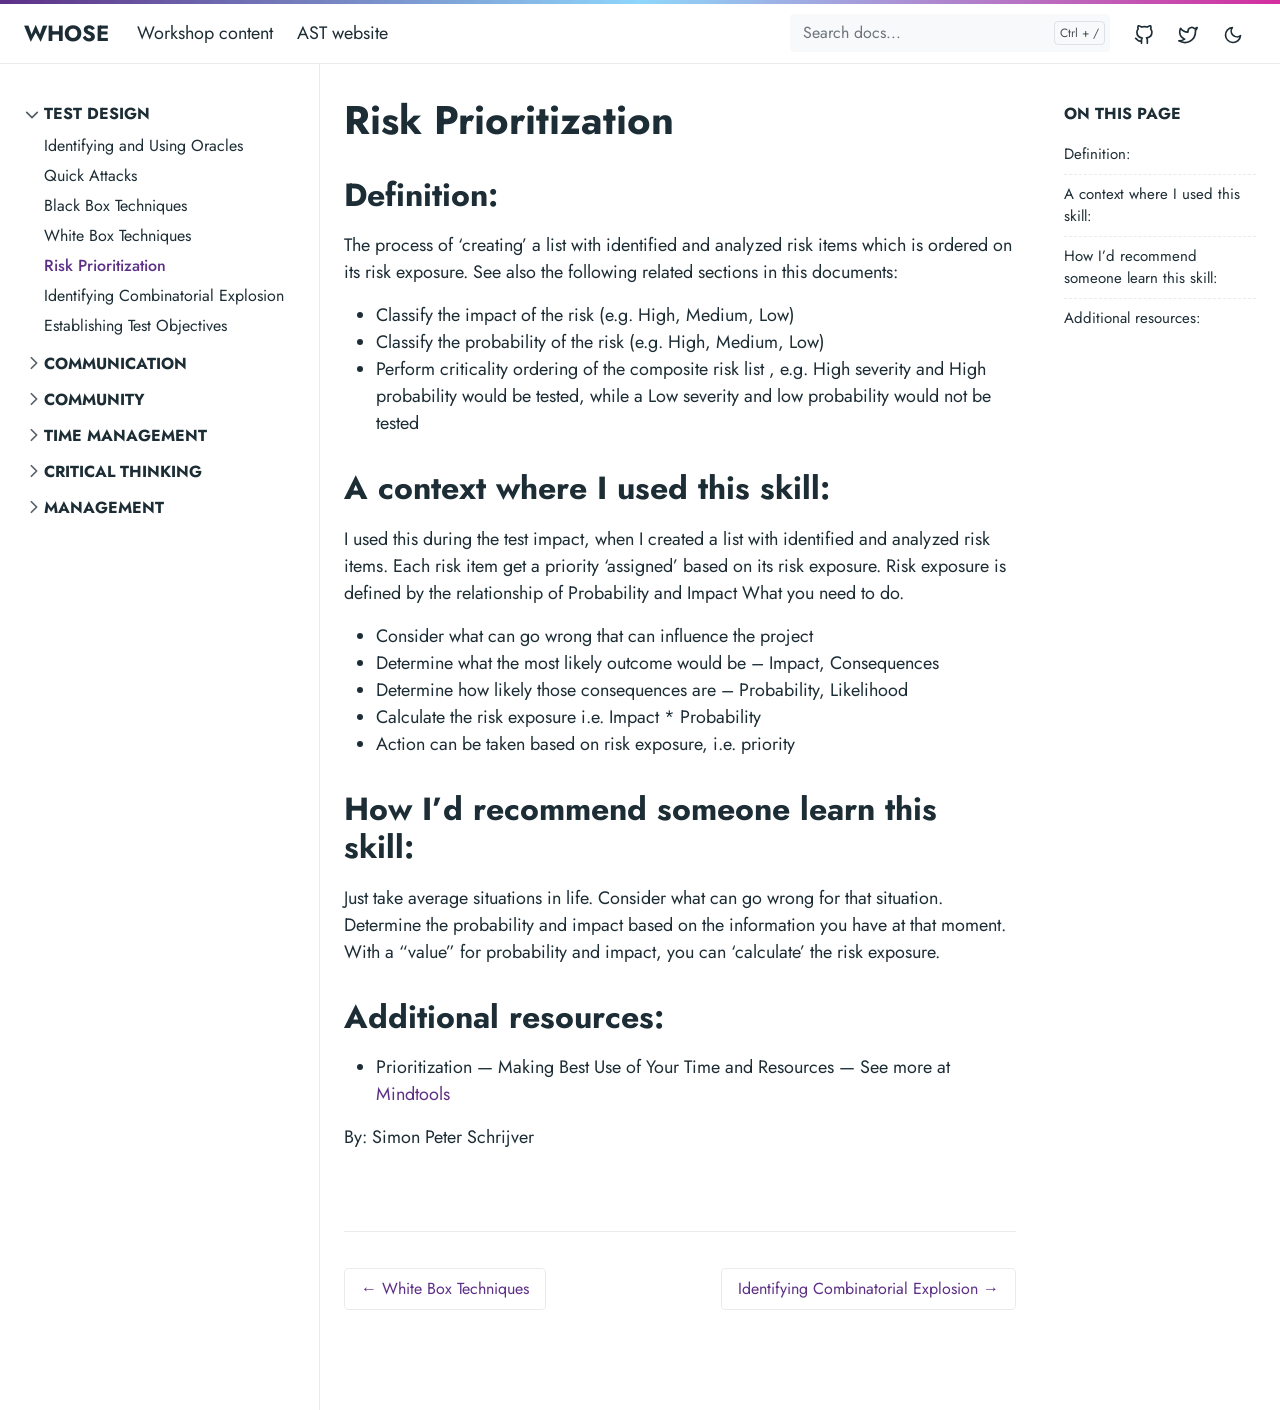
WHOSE (66, 33)
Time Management (125, 435)
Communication (115, 363)
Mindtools (413, 1094)
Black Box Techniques (115, 205)
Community (94, 399)
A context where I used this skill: (1152, 205)
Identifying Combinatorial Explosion (164, 295)
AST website (342, 33)
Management (104, 507)
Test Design (97, 113)
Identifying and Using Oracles (143, 145)
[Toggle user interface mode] (1233, 33)
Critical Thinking (123, 471)
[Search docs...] (950, 33)
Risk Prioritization (105, 265)
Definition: (1097, 154)
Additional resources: (1132, 318)
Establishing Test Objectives (135, 325)
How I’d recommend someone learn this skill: (1141, 267)
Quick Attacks (90, 175)
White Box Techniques (117, 235)
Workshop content (205, 33)
